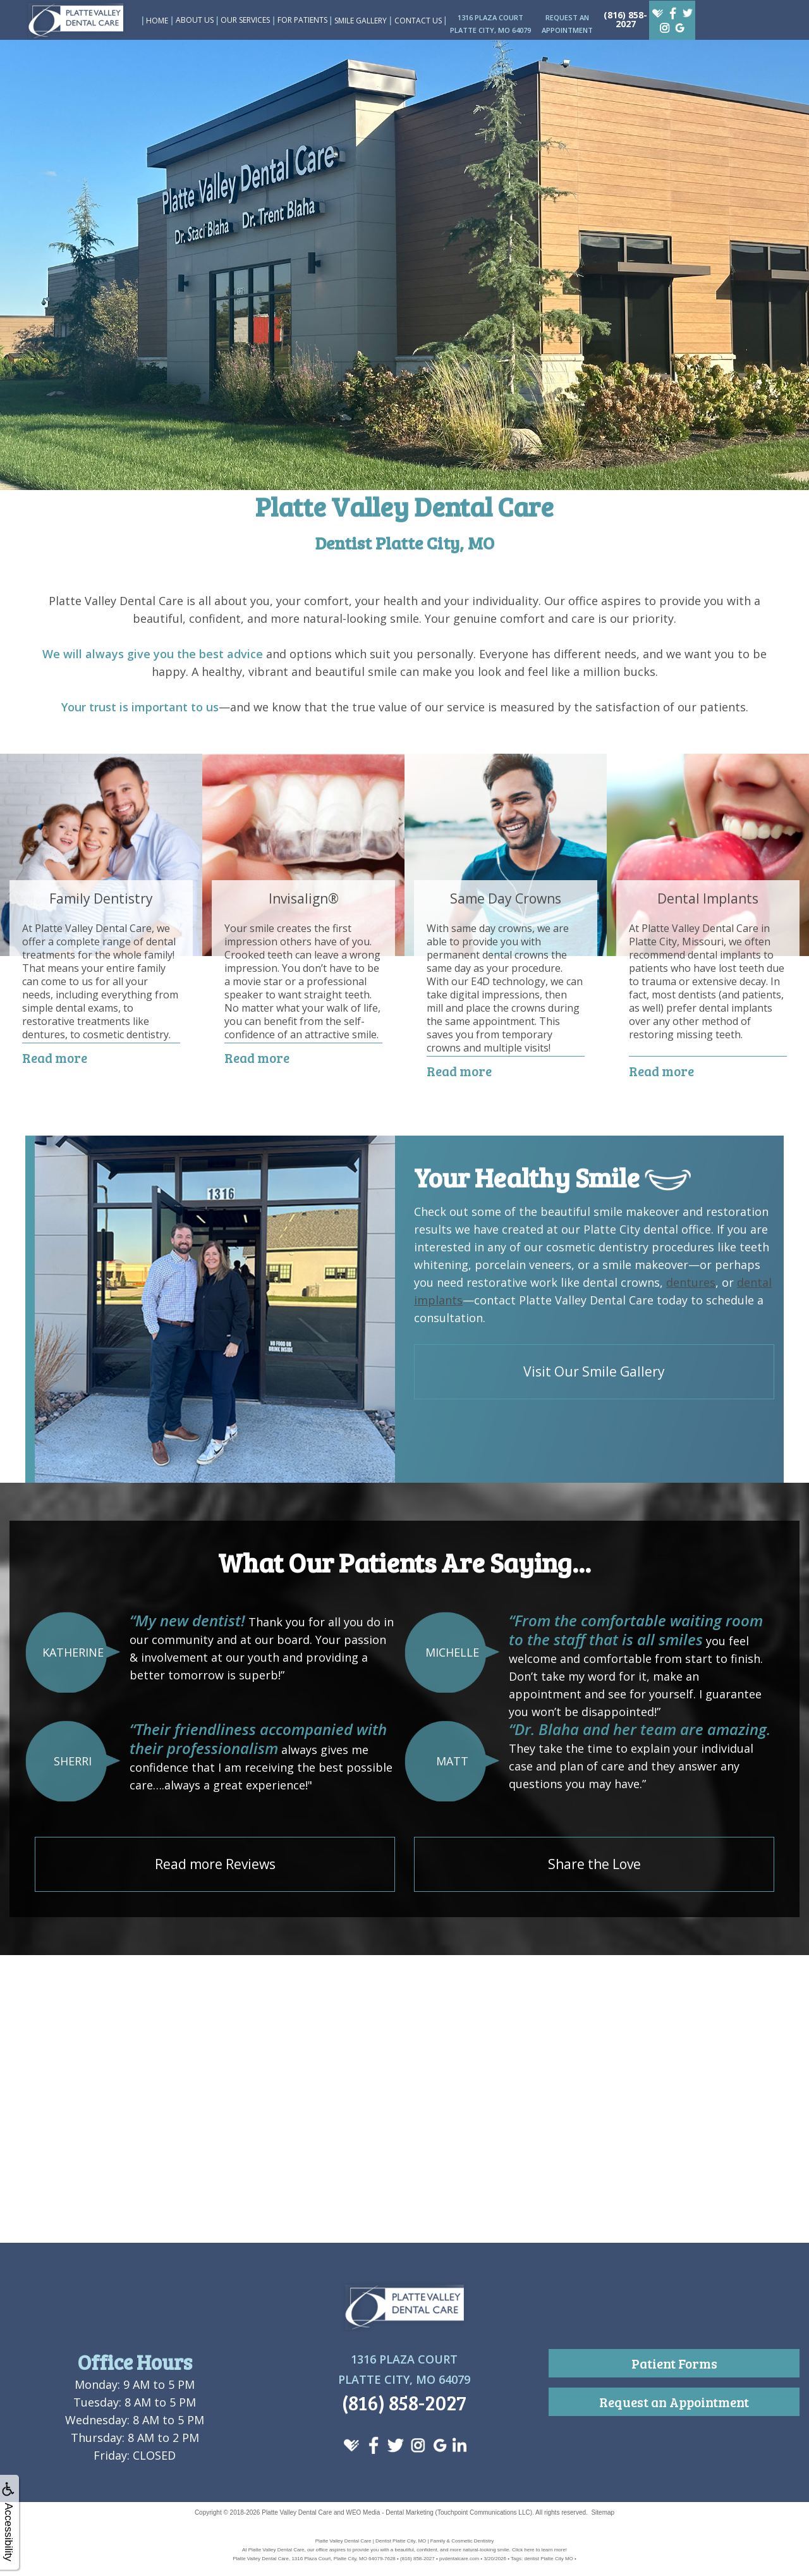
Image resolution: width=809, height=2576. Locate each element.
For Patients (302, 20)
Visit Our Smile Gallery (594, 1371)
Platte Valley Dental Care (297, 2512)
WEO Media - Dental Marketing (389, 2512)
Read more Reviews (215, 1864)
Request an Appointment (674, 2402)
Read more (54, 1057)
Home (157, 20)
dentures (690, 1282)
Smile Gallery (360, 20)
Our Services (245, 20)
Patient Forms (674, 2363)
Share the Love (594, 1864)
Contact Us (418, 20)
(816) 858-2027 (625, 19)
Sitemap (602, 2512)
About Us (195, 20)
